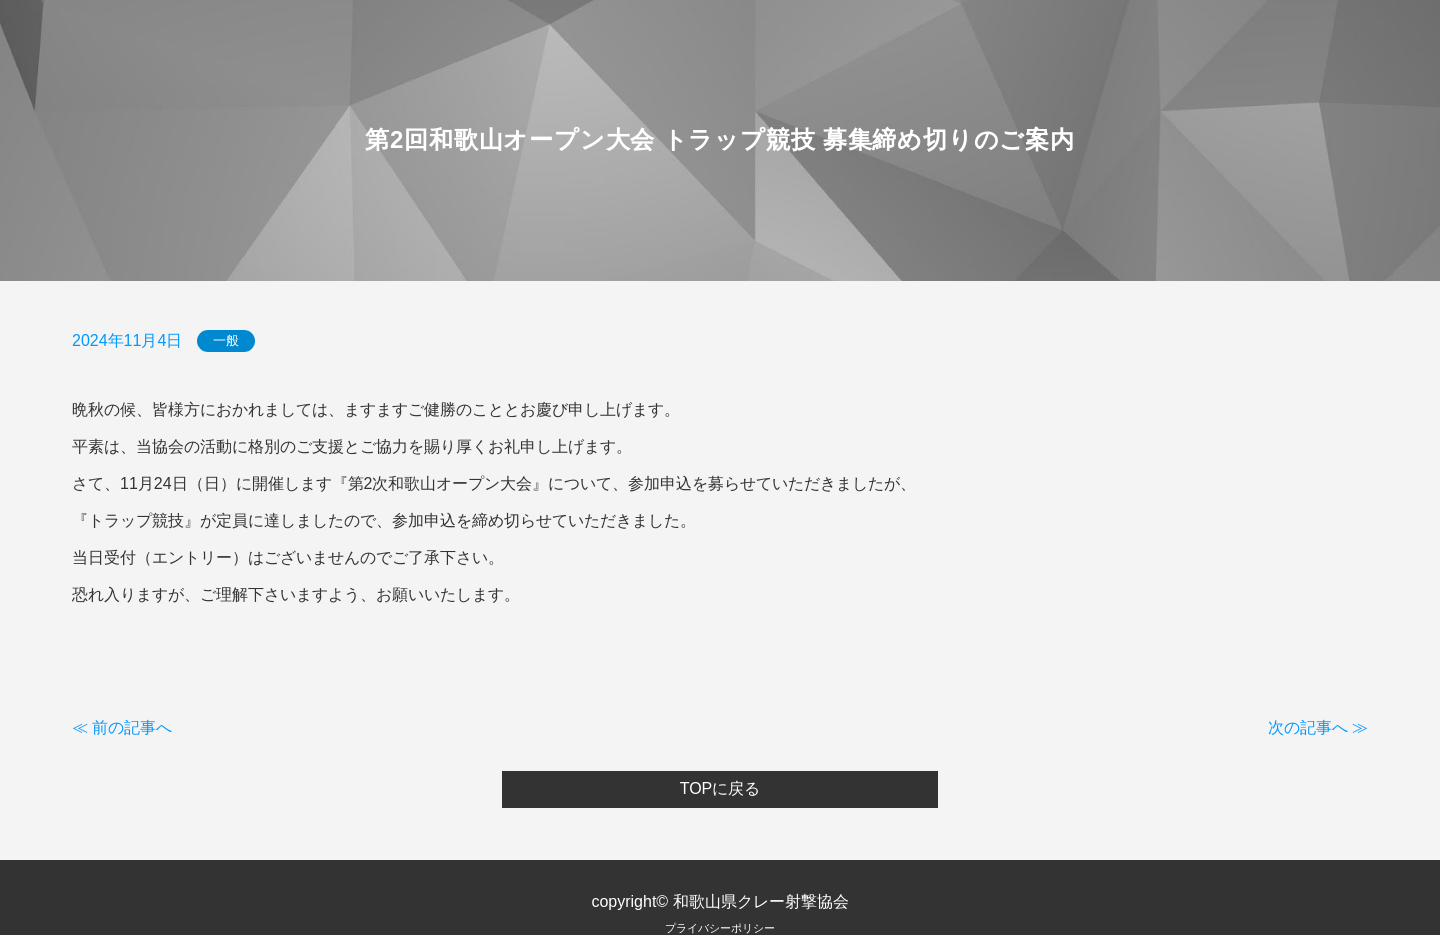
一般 (226, 341)
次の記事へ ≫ (1318, 727)
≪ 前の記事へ (122, 727)
